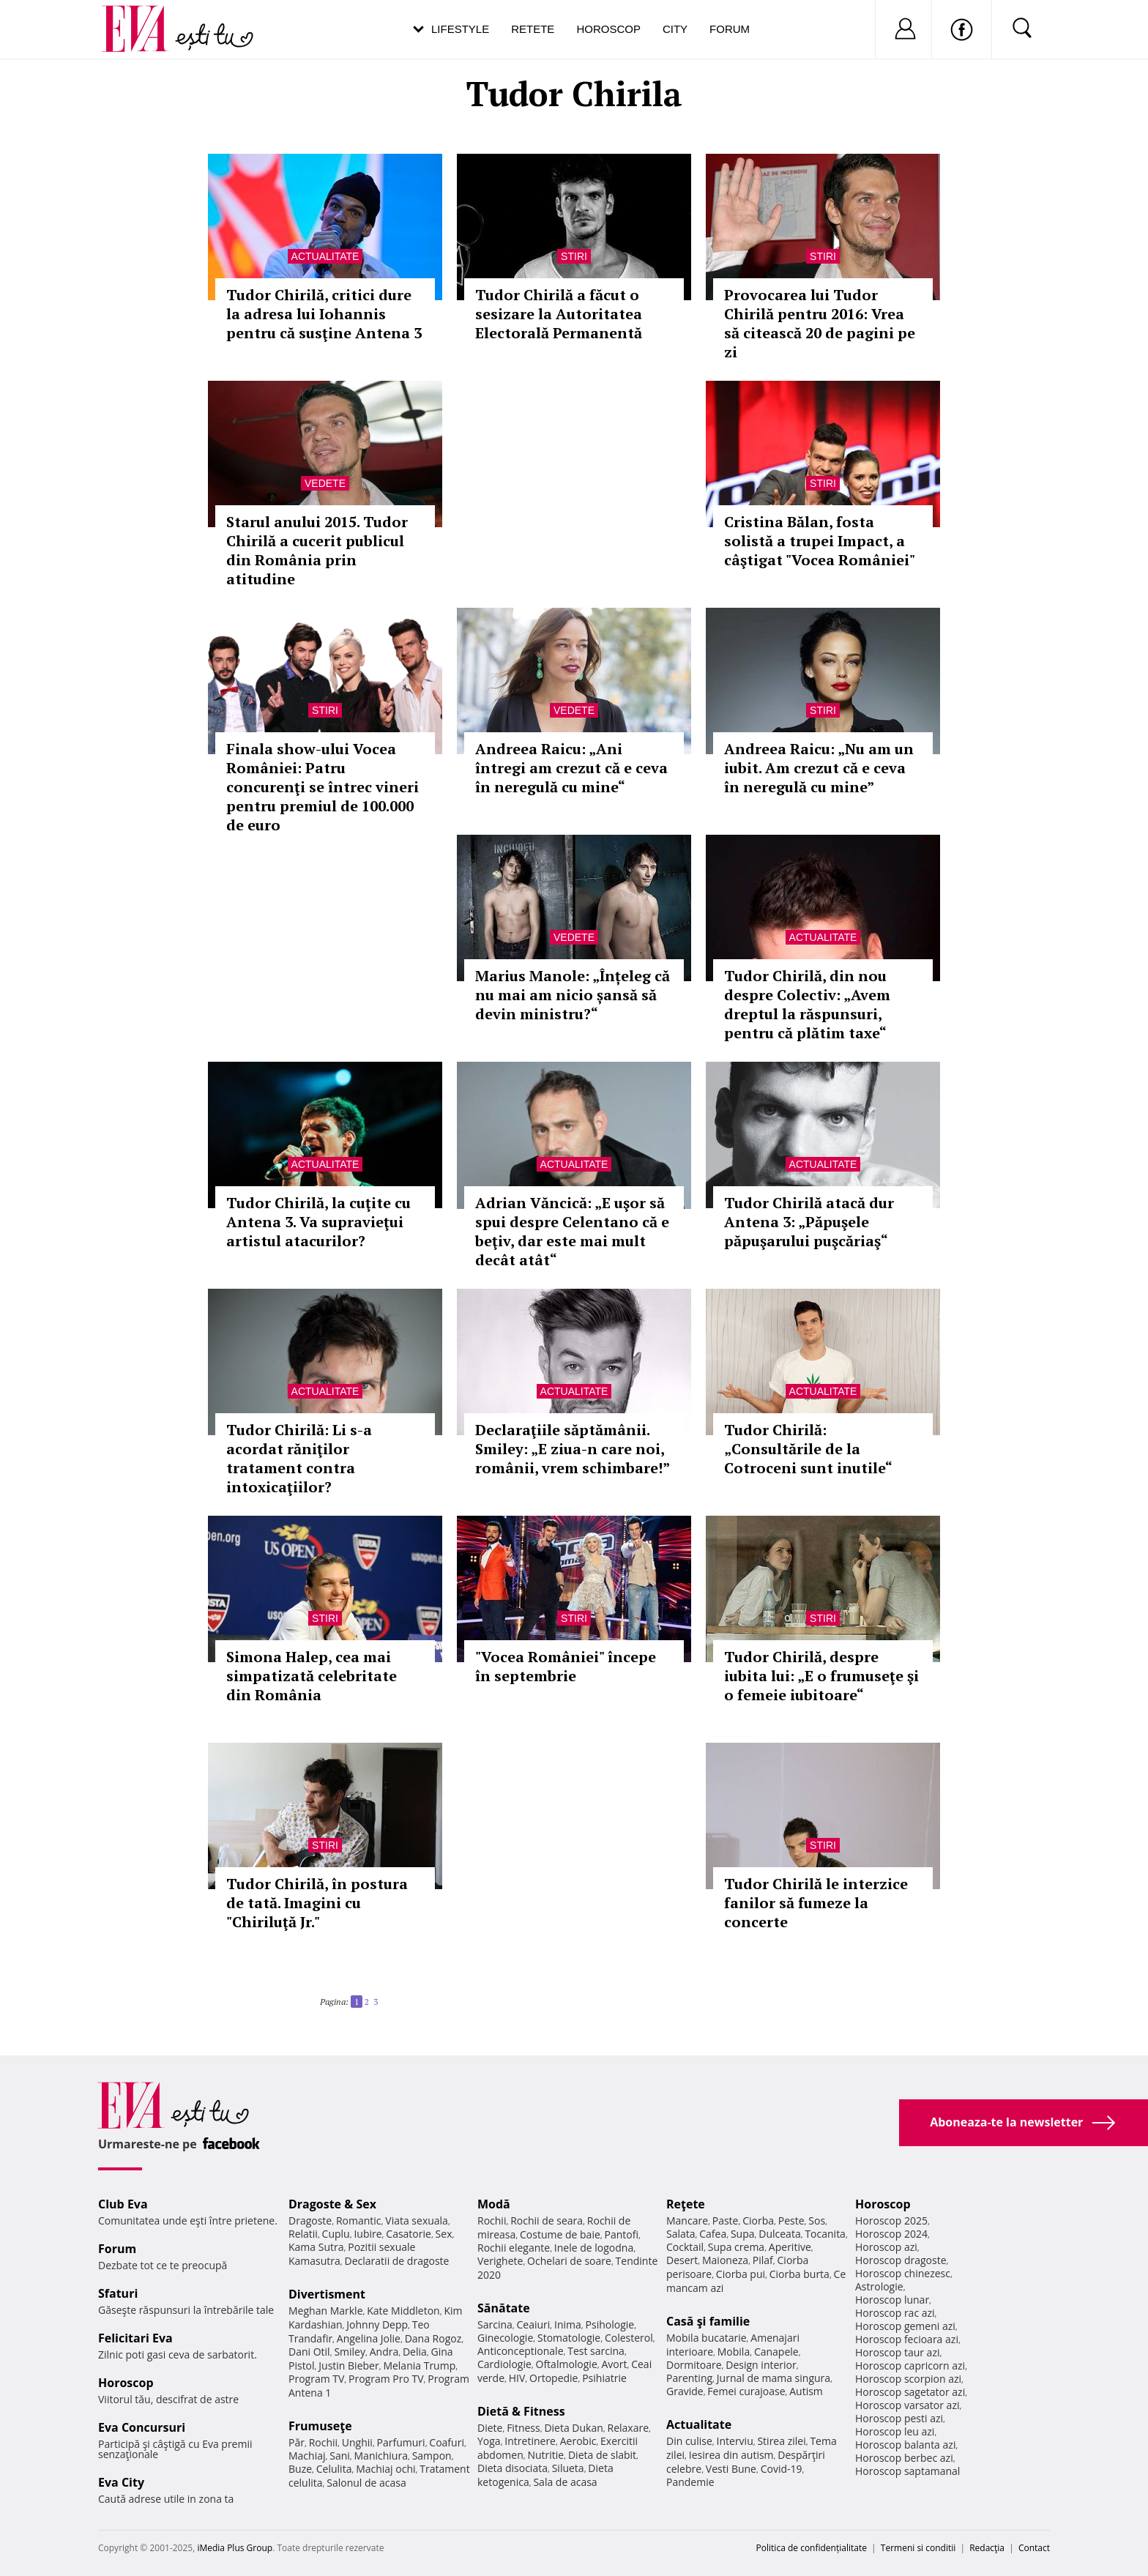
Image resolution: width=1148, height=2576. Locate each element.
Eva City (121, 2482)
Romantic (358, 2220)
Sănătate (503, 2308)
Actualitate (325, 256)
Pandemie (690, 2482)
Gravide (685, 2391)
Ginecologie (505, 2338)
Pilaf (763, 2260)
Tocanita (825, 2234)
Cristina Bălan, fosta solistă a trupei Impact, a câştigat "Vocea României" (819, 541)
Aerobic (578, 2441)
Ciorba (758, 2220)
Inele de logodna (593, 2248)
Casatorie (408, 2234)
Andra (384, 2352)
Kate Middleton (403, 2311)
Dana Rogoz (433, 2338)
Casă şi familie (708, 2321)
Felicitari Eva (135, 2338)
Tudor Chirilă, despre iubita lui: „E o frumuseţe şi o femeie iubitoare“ (821, 1676)
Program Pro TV (386, 2379)
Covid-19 (781, 2469)
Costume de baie (560, 2234)
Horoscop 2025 (891, 2220)
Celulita (334, 2469)
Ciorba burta (799, 2274)
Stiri (574, 256)
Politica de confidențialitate (811, 2548)
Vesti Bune (731, 2469)
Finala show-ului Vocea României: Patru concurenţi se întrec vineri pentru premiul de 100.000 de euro (322, 787)
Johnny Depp (377, 2324)
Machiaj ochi (385, 2469)
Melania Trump (419, 2365)
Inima (567, 2324)
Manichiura (381, 2456)
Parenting (689, 2378)
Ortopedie (553, 2378)
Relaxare (628, 2428)
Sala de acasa (565, 2482)
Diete (489, 2428)
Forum (729, 29)
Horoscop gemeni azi (905, 2326)
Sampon (432, 2456)
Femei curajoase (746, 2391)
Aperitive (790, 2247)
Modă (493, 2204)
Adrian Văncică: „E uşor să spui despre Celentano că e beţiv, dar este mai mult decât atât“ (572, 1231)
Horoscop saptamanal (907, 2471)
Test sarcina (596, 2351)
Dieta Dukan (573, 2428)
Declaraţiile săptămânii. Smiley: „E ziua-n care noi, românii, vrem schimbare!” (572, 1449)
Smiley (349, 2352)
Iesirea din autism (731, 2455)
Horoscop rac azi (895, 2313)
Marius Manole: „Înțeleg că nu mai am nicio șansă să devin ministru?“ (572, 995)
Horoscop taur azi (897, 2352)
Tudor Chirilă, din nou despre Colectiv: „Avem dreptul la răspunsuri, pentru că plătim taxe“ (807, 1004)
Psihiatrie (604, 2378)
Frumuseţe (320, 2426)
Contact (1034, 2548)
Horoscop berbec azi (904, 2458)
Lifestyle (460, 29)
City (675, 29)
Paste (725, 2220)
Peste (791, 2220)
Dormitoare (694, 2365)
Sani (339, 2456)
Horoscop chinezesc (902, 2273)
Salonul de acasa (366, 2483)
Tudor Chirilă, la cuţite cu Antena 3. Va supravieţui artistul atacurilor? (318, 1222)
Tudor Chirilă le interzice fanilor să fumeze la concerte (816, 1903)
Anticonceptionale (520, 2351)
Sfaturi (118, 2293)
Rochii (323, 2442)
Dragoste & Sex (332, 2204)
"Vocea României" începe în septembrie (565, 1666)
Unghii (357, 2442)
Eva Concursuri (141, 2427)
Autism (806, 2391)
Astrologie (879, 2286)
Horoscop (608, 29)
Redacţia (986, 2548)
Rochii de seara (546, 2220)
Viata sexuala (416, 2220)
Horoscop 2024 (891, 2234)
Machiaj (307, 2456)
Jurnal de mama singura (773, 2378)
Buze (300, 2469)
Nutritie (545, 2455)
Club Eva (123, 2204)
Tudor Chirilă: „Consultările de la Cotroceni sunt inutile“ (808, 1449)
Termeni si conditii (918, 2548)
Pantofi (621, 2234)
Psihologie (610, 2324)
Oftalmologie (566, 2364)
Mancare (687, 2220)
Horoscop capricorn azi (910, 2365)
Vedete (325, 483)
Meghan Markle (325, 2311)
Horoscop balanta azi (905, 2445)
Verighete (500, 2261)
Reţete (685, 2204)
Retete (532, 29)
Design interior (761, 2365)
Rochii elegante (513, 2248)
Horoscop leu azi (894, 2431)
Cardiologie (504, 2364)
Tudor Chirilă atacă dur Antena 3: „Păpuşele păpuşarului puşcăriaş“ (809, 1222)
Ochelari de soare (569, 2261)
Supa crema (736, 2247)
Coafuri (446, 2442)
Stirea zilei (781, 2441)
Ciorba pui (740, 2274)
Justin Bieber (348, 2365)
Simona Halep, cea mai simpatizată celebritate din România (311, 1676)
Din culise (689, 2441)
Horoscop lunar (892, 2300)
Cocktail (685, 2247)
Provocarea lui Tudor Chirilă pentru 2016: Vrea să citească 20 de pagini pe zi (819, 323)
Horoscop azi (886, 2247)
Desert (682, 2260)
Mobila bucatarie (706, 2338)
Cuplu (336, 2234)
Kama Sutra (315, 2247)
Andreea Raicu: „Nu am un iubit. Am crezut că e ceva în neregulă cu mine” (819, 768)
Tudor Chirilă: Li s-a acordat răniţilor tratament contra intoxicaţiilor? (299, 1458)
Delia (415, 2352)
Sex (444, 2234)
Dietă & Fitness (521, 2411)
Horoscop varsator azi (907, 2405)
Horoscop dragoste (901, 2260)
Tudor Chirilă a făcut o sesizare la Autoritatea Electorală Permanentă (558, 314)
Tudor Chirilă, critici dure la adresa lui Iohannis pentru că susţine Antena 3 (324, 314)
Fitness (523, 2428)
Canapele (776, 2352)
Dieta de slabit (602, 2455)
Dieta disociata (512, 2468)
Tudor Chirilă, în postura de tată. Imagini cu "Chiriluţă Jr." (317, 1903)
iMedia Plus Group (234, 2548)
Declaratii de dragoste (397, 2261)
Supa (743, 2234)
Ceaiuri (534, 2324)
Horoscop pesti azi (899, 2418)
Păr (296, 2442)
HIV (517, 2378)
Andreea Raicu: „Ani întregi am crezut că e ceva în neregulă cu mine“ (571, 768)
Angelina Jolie (368, 2338)
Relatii (303, 2234)
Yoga (489, 2441)
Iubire (367, 2234)
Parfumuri (401, 2442)
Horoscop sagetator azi (910, 2392)
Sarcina (494, 2324)
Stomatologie (568, 2338)
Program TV (316, 2379)
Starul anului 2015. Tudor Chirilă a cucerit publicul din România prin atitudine (317, 550)
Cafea (712, 2234)
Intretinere (530, 2441)
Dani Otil (309, 2352)
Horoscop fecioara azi (906, 2339)
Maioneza (725, 2260)
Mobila (734, 2352)
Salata (681, 2234)
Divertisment (326, 2294)
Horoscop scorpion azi (908, 2379)
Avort (614, 2364)
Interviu (735, 2441)
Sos (816, 2220)
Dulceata (779, 2234)
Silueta (568, 2468)
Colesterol (629, 2338)
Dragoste (310, 2220)
